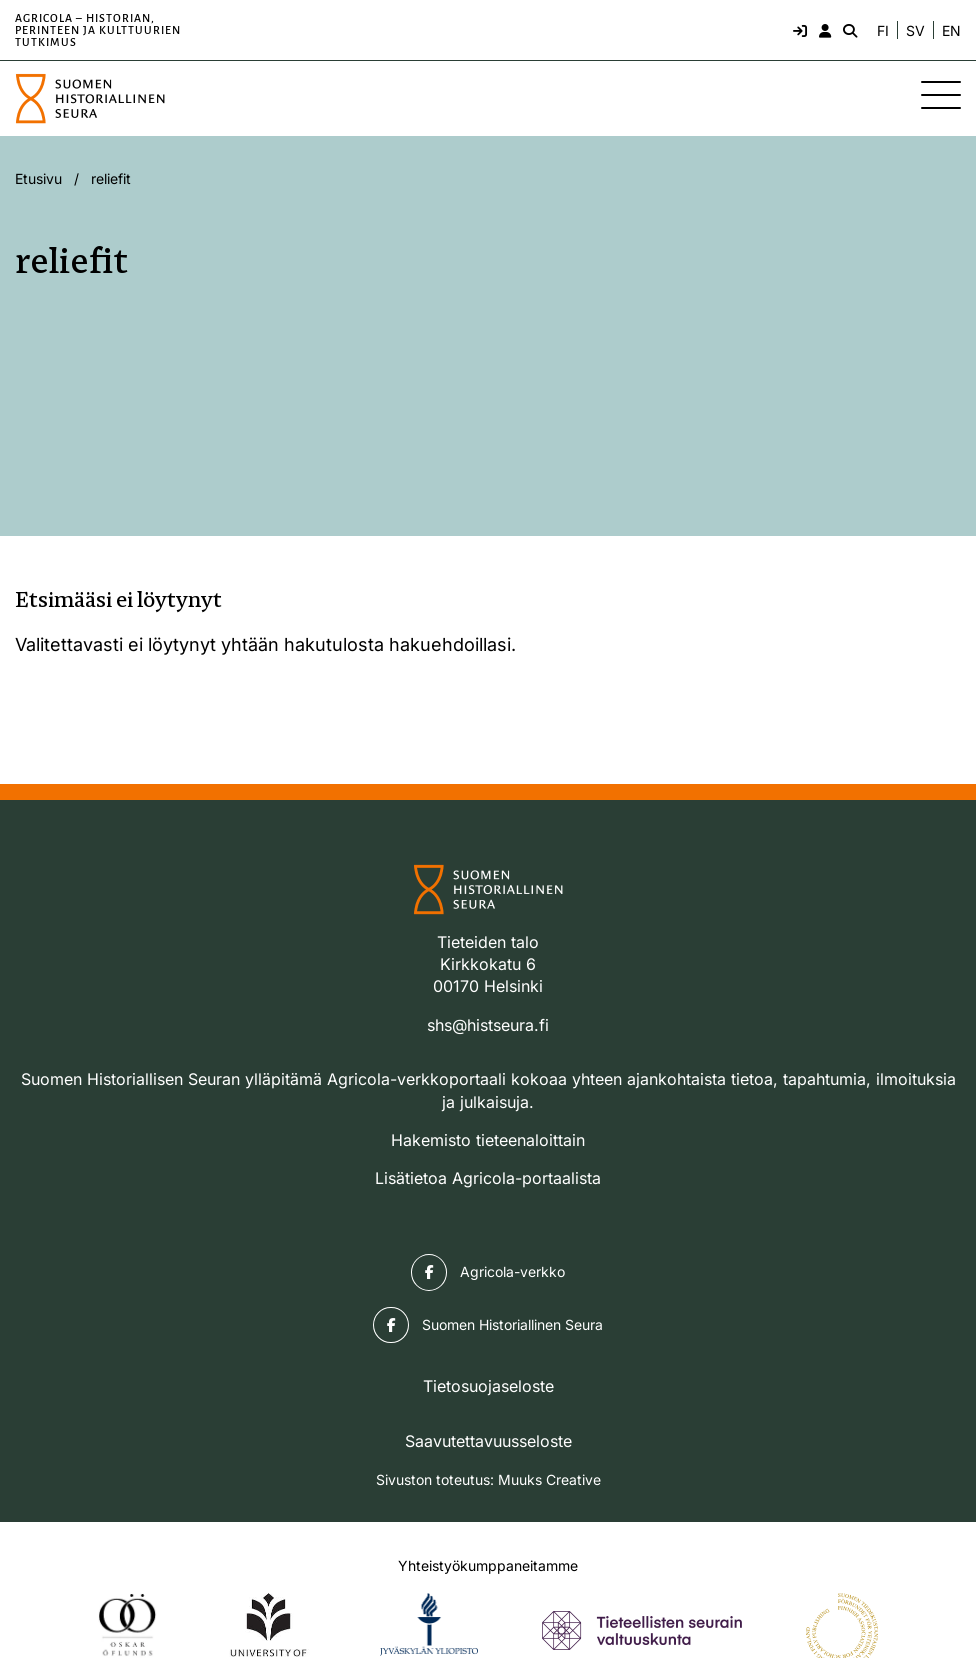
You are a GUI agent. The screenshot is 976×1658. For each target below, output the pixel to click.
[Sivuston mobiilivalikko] (941, 95)
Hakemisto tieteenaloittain (488, 1140)
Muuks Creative (549, 1479)
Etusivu (38, 178)
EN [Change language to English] (951, 31)
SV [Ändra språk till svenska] (915, 31)
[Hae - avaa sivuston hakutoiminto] (848, 30)
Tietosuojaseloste (488, 1386)
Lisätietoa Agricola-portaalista (488, 1178)
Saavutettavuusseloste (488, 1441)
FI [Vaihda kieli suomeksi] (883, 31)
